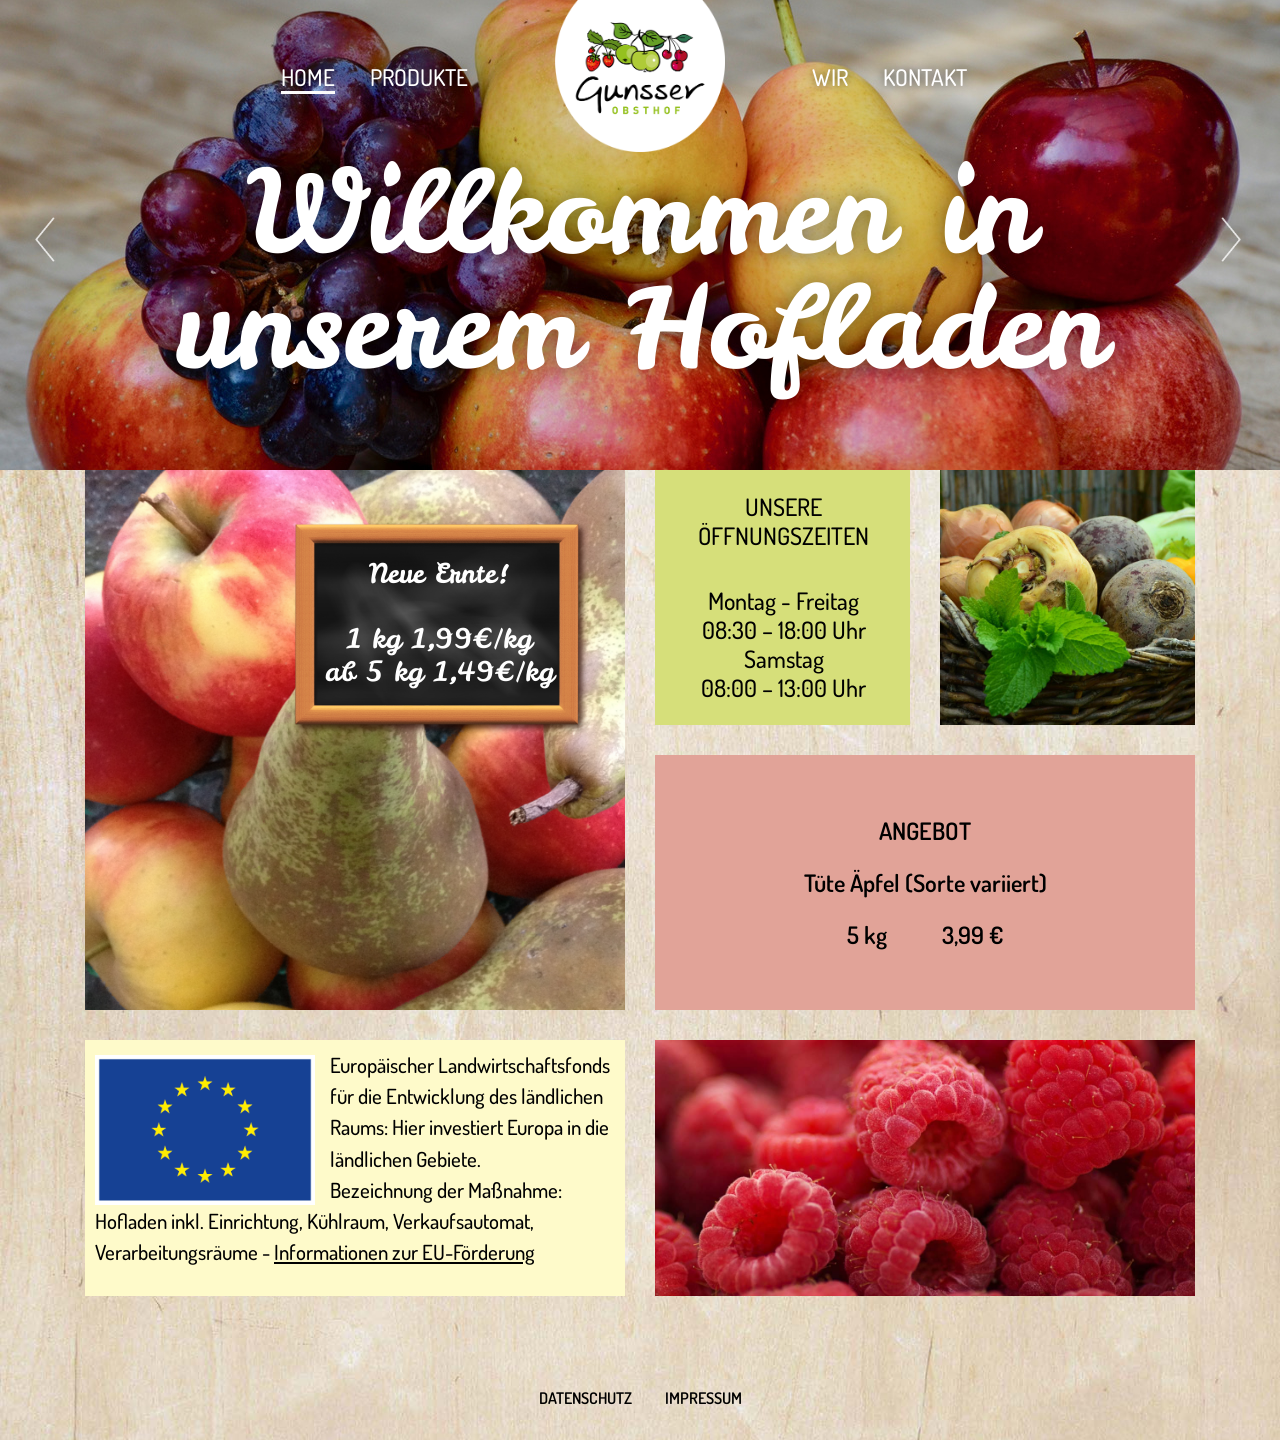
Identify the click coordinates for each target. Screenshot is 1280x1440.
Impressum (703, 1398)
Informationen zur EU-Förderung (404, 1252)
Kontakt (925, 76)
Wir (830, 76)
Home (308, 76)
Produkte (419, 76)
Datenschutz (585, 1398)
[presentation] (47, 239)
